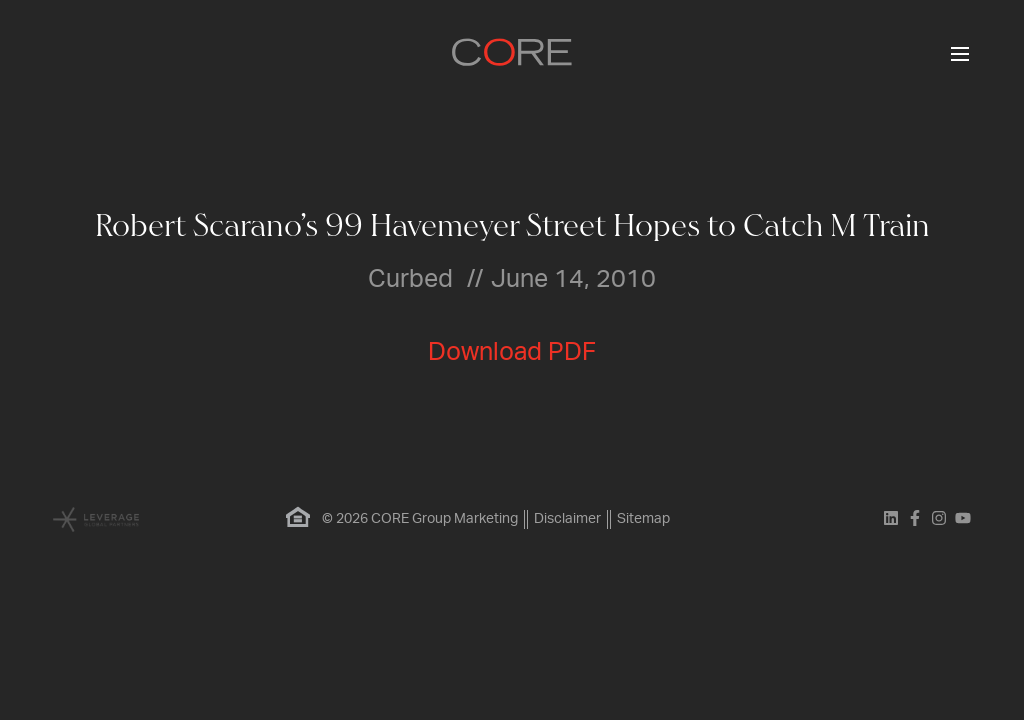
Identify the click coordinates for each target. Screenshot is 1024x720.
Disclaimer (567, 519)
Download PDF (512, 352)
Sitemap (643, 519)
